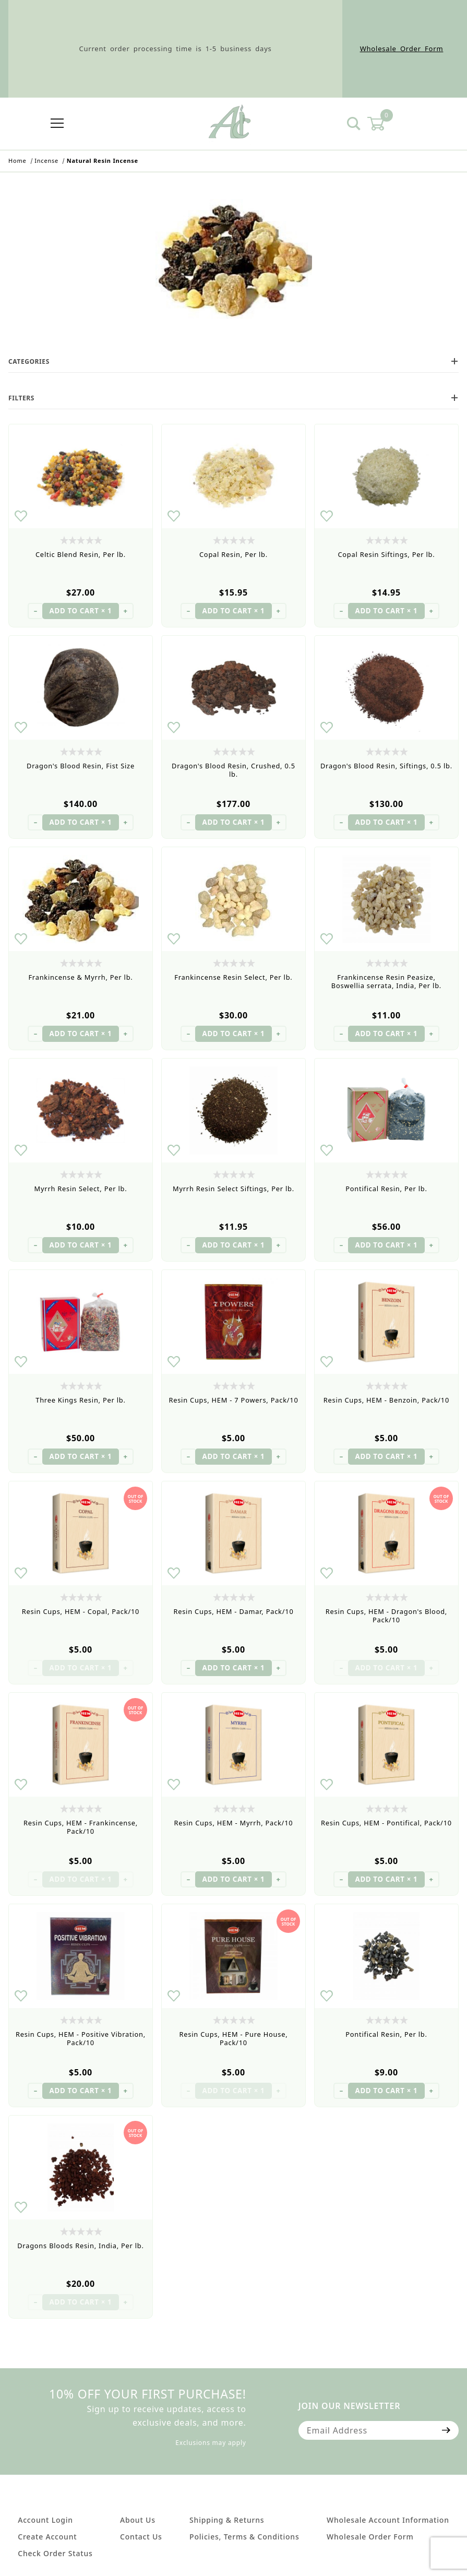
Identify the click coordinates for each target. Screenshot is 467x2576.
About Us (137, 2520)
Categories (233, 361)
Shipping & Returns (226, 2520)
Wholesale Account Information (388, 2520)
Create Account (47, 2537)
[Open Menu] (57, 124)
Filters (233, 398)
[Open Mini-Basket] (382, 123)
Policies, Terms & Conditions (244, 2537)
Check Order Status (55, 2553)
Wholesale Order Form (402, 48)
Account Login (45, 2520)
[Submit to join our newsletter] (446, 2430)
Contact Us (141, 2537)
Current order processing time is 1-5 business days (175, 48)
